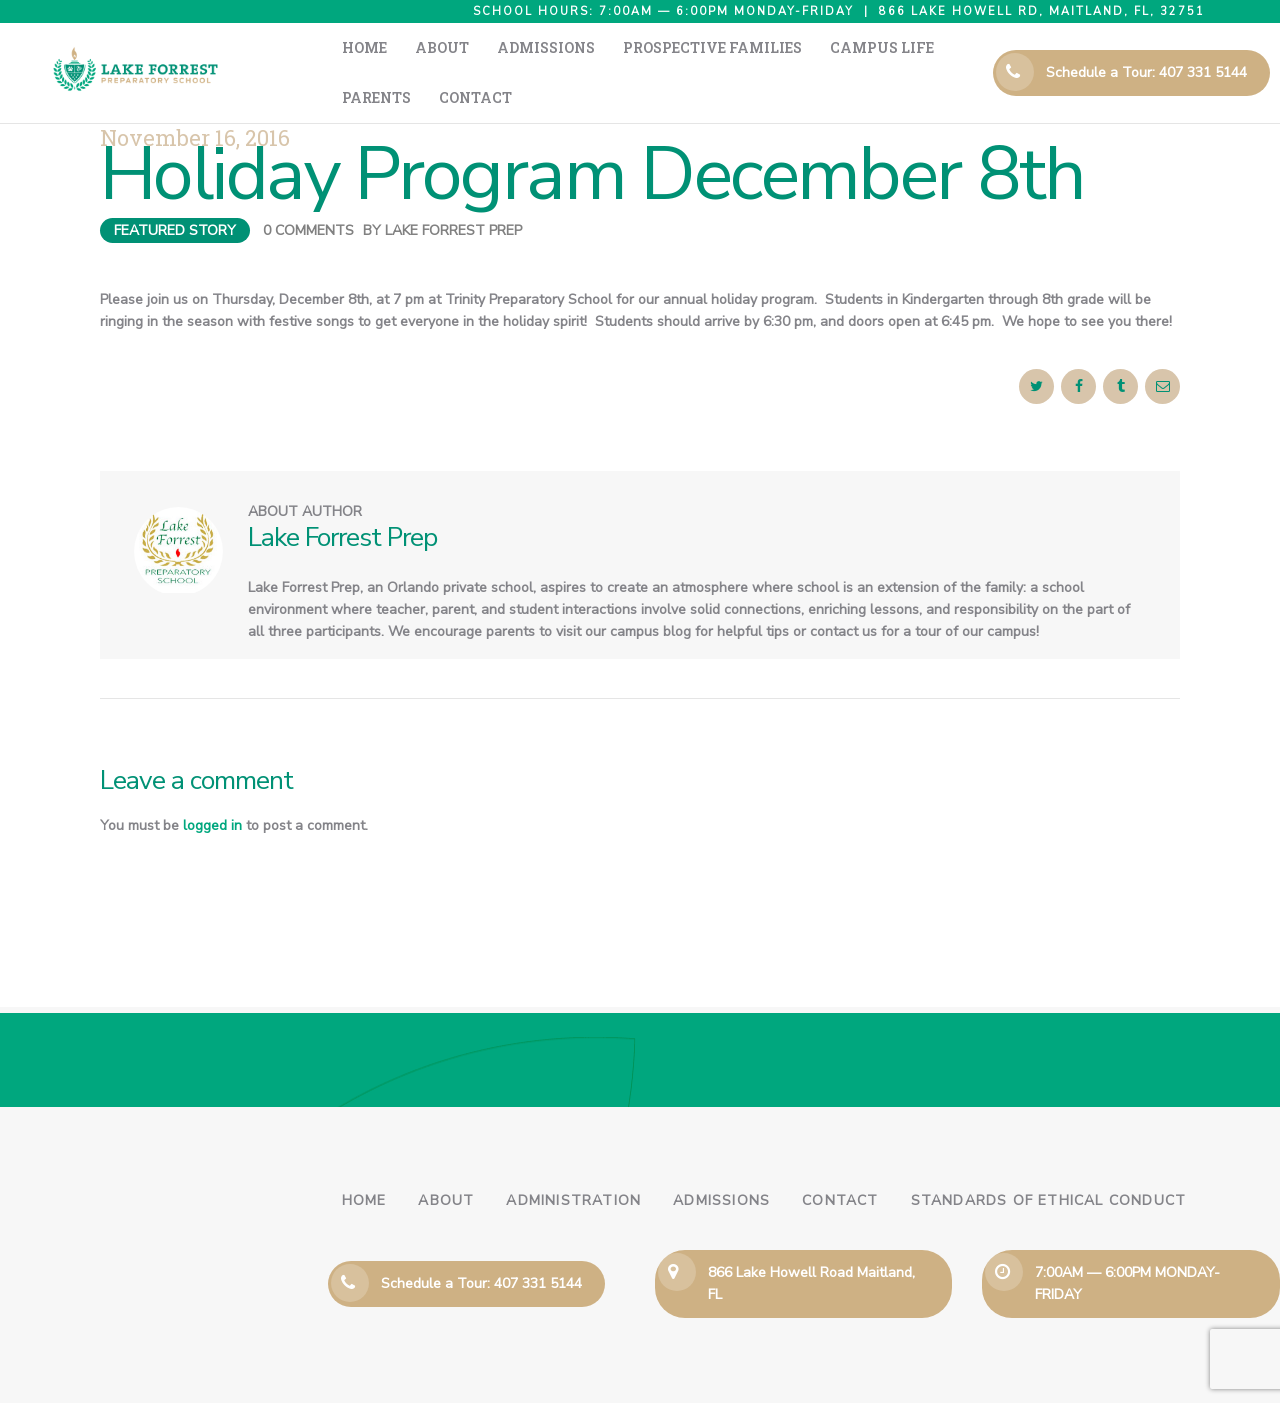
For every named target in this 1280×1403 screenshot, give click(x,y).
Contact (840, 1160)
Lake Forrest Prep (453, 190)
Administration (573, 1160)
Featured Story (175, 190)
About (446, 1160)
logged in (212, 785)
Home (364, 1160)
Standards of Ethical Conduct (1049, 1160)
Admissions (721, 1160)
